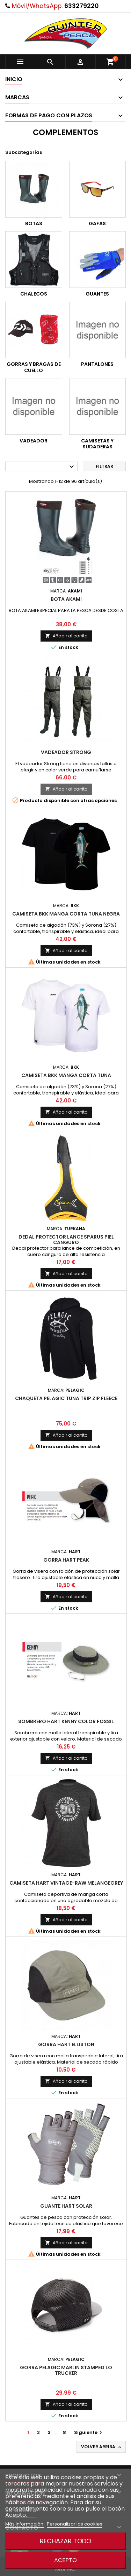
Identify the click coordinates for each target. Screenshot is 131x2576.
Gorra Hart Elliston (66, 2044)
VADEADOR (34, 440)
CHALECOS (33, 293)
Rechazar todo (65, 2541)
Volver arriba (102, 2447)
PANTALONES (97, 364)
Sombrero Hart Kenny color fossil (66, 1721)
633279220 (81, 6)
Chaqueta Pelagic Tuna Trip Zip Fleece (66, 1398)
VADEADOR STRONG (66, 752)
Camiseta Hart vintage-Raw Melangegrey (66, 1882)
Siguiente (89, 2432)
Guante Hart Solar (66, 2205)
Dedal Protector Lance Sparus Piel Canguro (66, 1239)
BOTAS (33, 223)
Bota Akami (66, 599)
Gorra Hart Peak (66, 1559)
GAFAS (97, 223)
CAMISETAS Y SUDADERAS (97, 443)
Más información (24, 2524)
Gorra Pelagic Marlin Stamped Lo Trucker (66, 2370)
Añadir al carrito (66, 636)
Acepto (65, 2560)
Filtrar (104, 466)
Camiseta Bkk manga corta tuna (66, 1075)
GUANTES (97, 293)
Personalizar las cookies (74, 2524)
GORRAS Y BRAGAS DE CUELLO (34, 367)
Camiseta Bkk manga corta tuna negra (66, 913)
